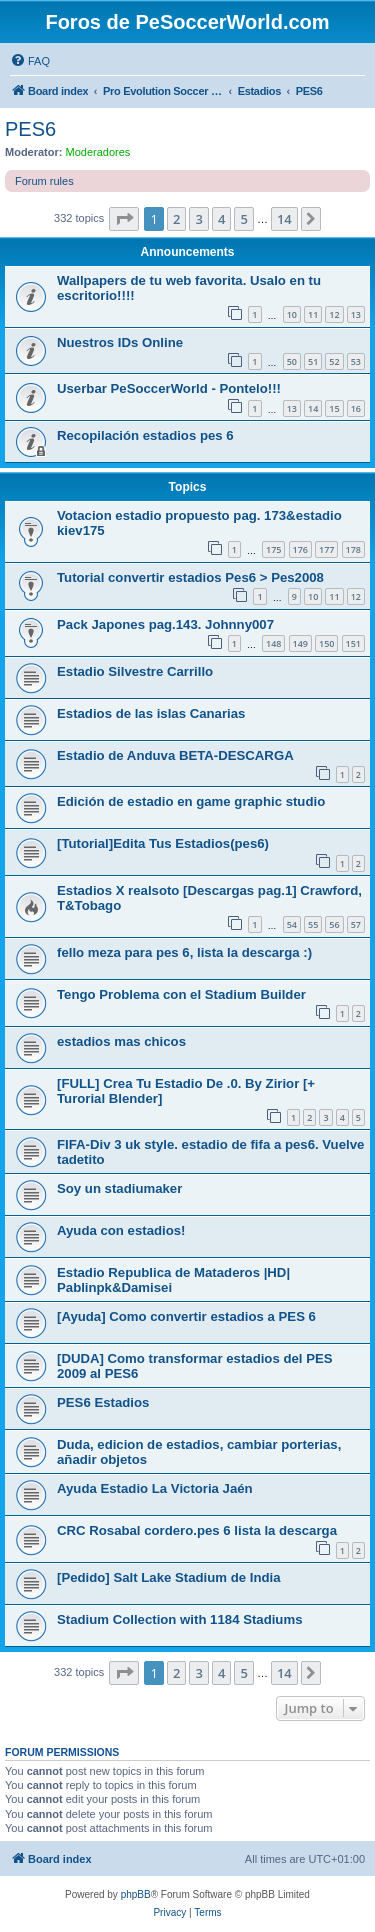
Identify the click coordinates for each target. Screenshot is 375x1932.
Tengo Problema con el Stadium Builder (181, 994)
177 (326, 549)
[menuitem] (30, 61)
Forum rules (44, 181)
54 (292, 924)
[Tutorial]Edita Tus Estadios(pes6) (163, 843)
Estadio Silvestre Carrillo (135, 671)
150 (326, 643)
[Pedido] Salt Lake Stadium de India (169, 1577)
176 (300, 549)
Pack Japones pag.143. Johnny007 (165, 624)
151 (353, 643)
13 (356, 314)
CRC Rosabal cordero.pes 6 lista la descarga (197, 1530)
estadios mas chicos (121, 1041)
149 (300, 643)
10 (292, 314)
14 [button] (284, 219)
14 (313, 408)
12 (334, 314)
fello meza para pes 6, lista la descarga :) (184, 952)
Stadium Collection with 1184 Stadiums (179, 1619)
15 (334, 408)
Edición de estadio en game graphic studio (191, 801)
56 (334, 924)
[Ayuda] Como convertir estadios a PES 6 (186, 1316)
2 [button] (176, 219)
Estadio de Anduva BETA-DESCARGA (175, 755)
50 (292, 361)
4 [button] (221, 219)
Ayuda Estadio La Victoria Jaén (155, 1488)
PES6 (30, 129)
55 (313, 924)
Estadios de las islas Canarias (151, 713)
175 (273, 549)
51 (313, 361)
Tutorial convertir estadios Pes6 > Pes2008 (190, 577)
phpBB (136, 1894)
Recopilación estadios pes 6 (145, 435)
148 (273, 643)
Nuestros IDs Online (120, 342)
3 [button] (198, 219)
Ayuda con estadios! (121, 1230)
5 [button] (243, 219)
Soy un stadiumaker (119, 1188)
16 (356, 408)
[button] (124, 219)
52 (334, 361)
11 (313, 314)
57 (356, 924)
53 (356, 361)
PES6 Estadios (103, 1402)
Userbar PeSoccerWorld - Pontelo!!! (169, 388)
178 (353, 549)
